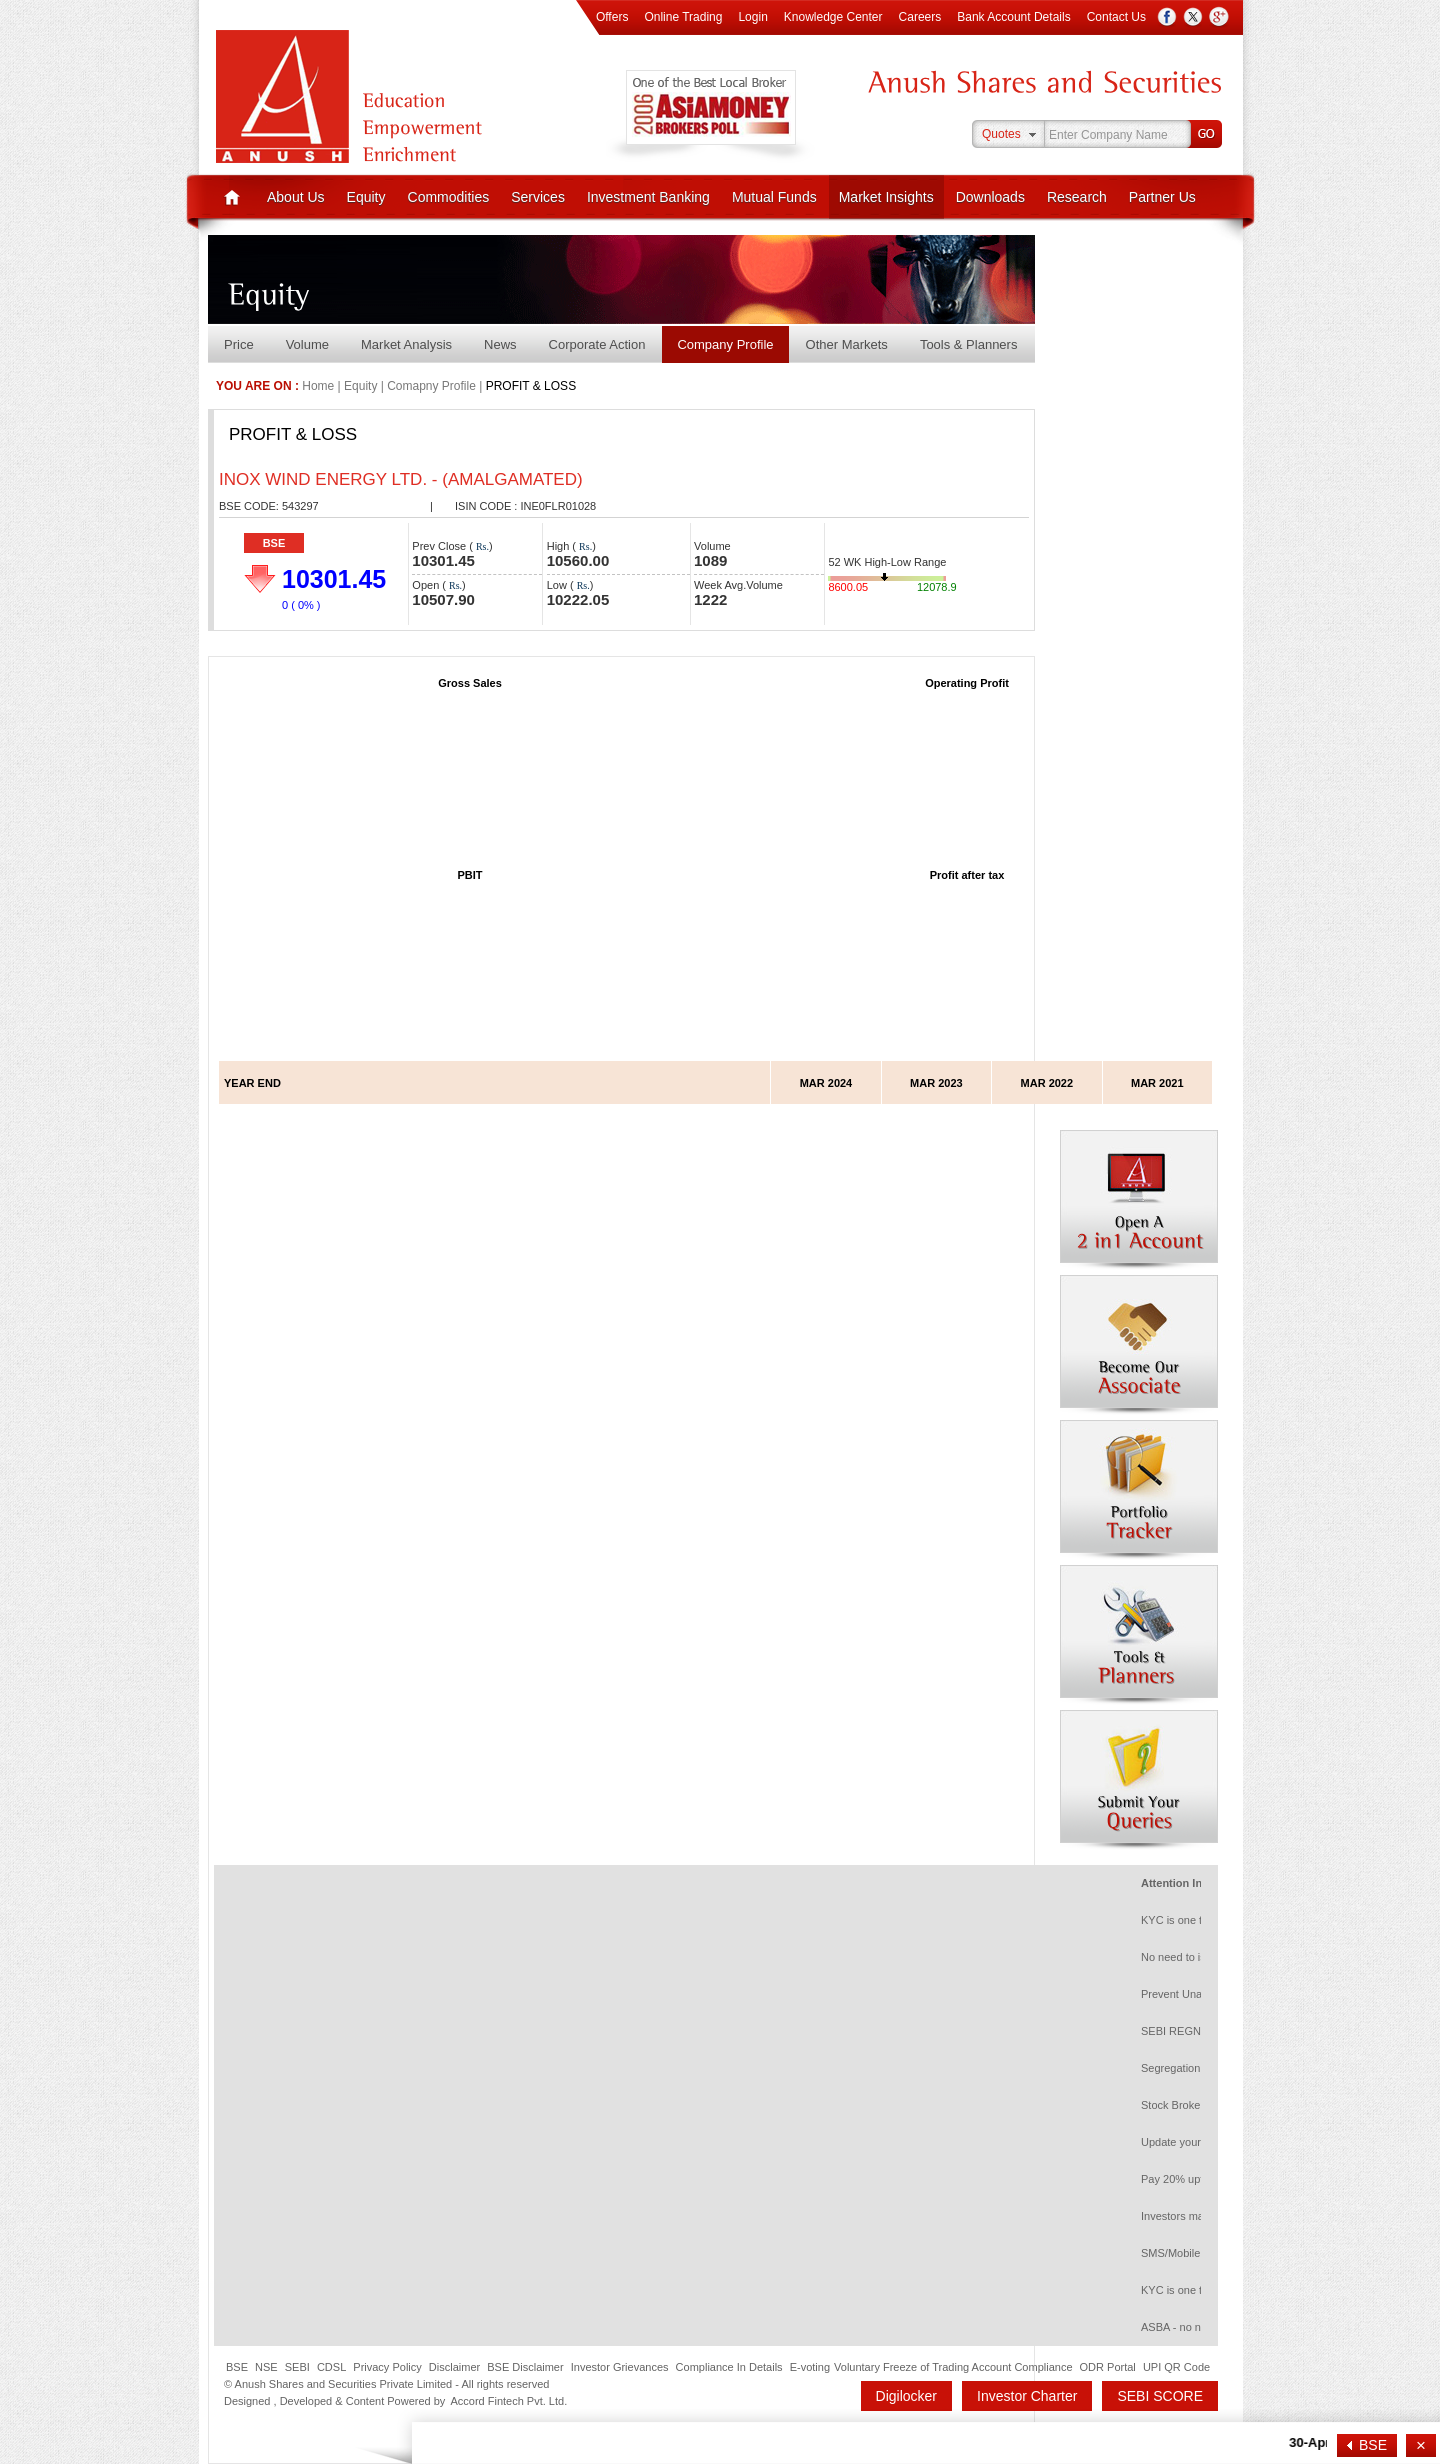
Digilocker (906, 2396)
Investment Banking (648, 197)
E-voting (810, 2367)
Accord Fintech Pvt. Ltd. (508, 2401)
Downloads (990, 197)
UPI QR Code (1176, 2367)
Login (752, 17)
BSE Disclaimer (525, 2367)
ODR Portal (1108, 2367)
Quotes (1001, 134)
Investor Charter (1027, 2396)
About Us (296, 197)
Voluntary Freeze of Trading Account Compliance (953, 2367)
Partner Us (1162, 197)
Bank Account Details (1013, 17)
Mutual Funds (774, 197)
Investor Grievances (620, 2367)
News (500, 344)
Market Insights (886, 197)
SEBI (297, 2367)
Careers (920, 17)
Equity (366, 197)
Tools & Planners (969, 344)
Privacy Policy (387, 2367)
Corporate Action (597, 344)
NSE (266, 2367)
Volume (307, 344)
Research (1077, 197)
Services (538, 197)
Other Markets (847, 344)
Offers (612, 17)
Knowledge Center (833, 17)
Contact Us (1116, 17)
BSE (274, 543)
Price (239, 344)
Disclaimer (454, 2367)
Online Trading (683, 17)
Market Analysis (406, 344)
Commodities (449, 197)
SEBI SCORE (1160, 2396)
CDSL (331, 2367)
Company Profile (725, 344)
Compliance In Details (729, 2367)
